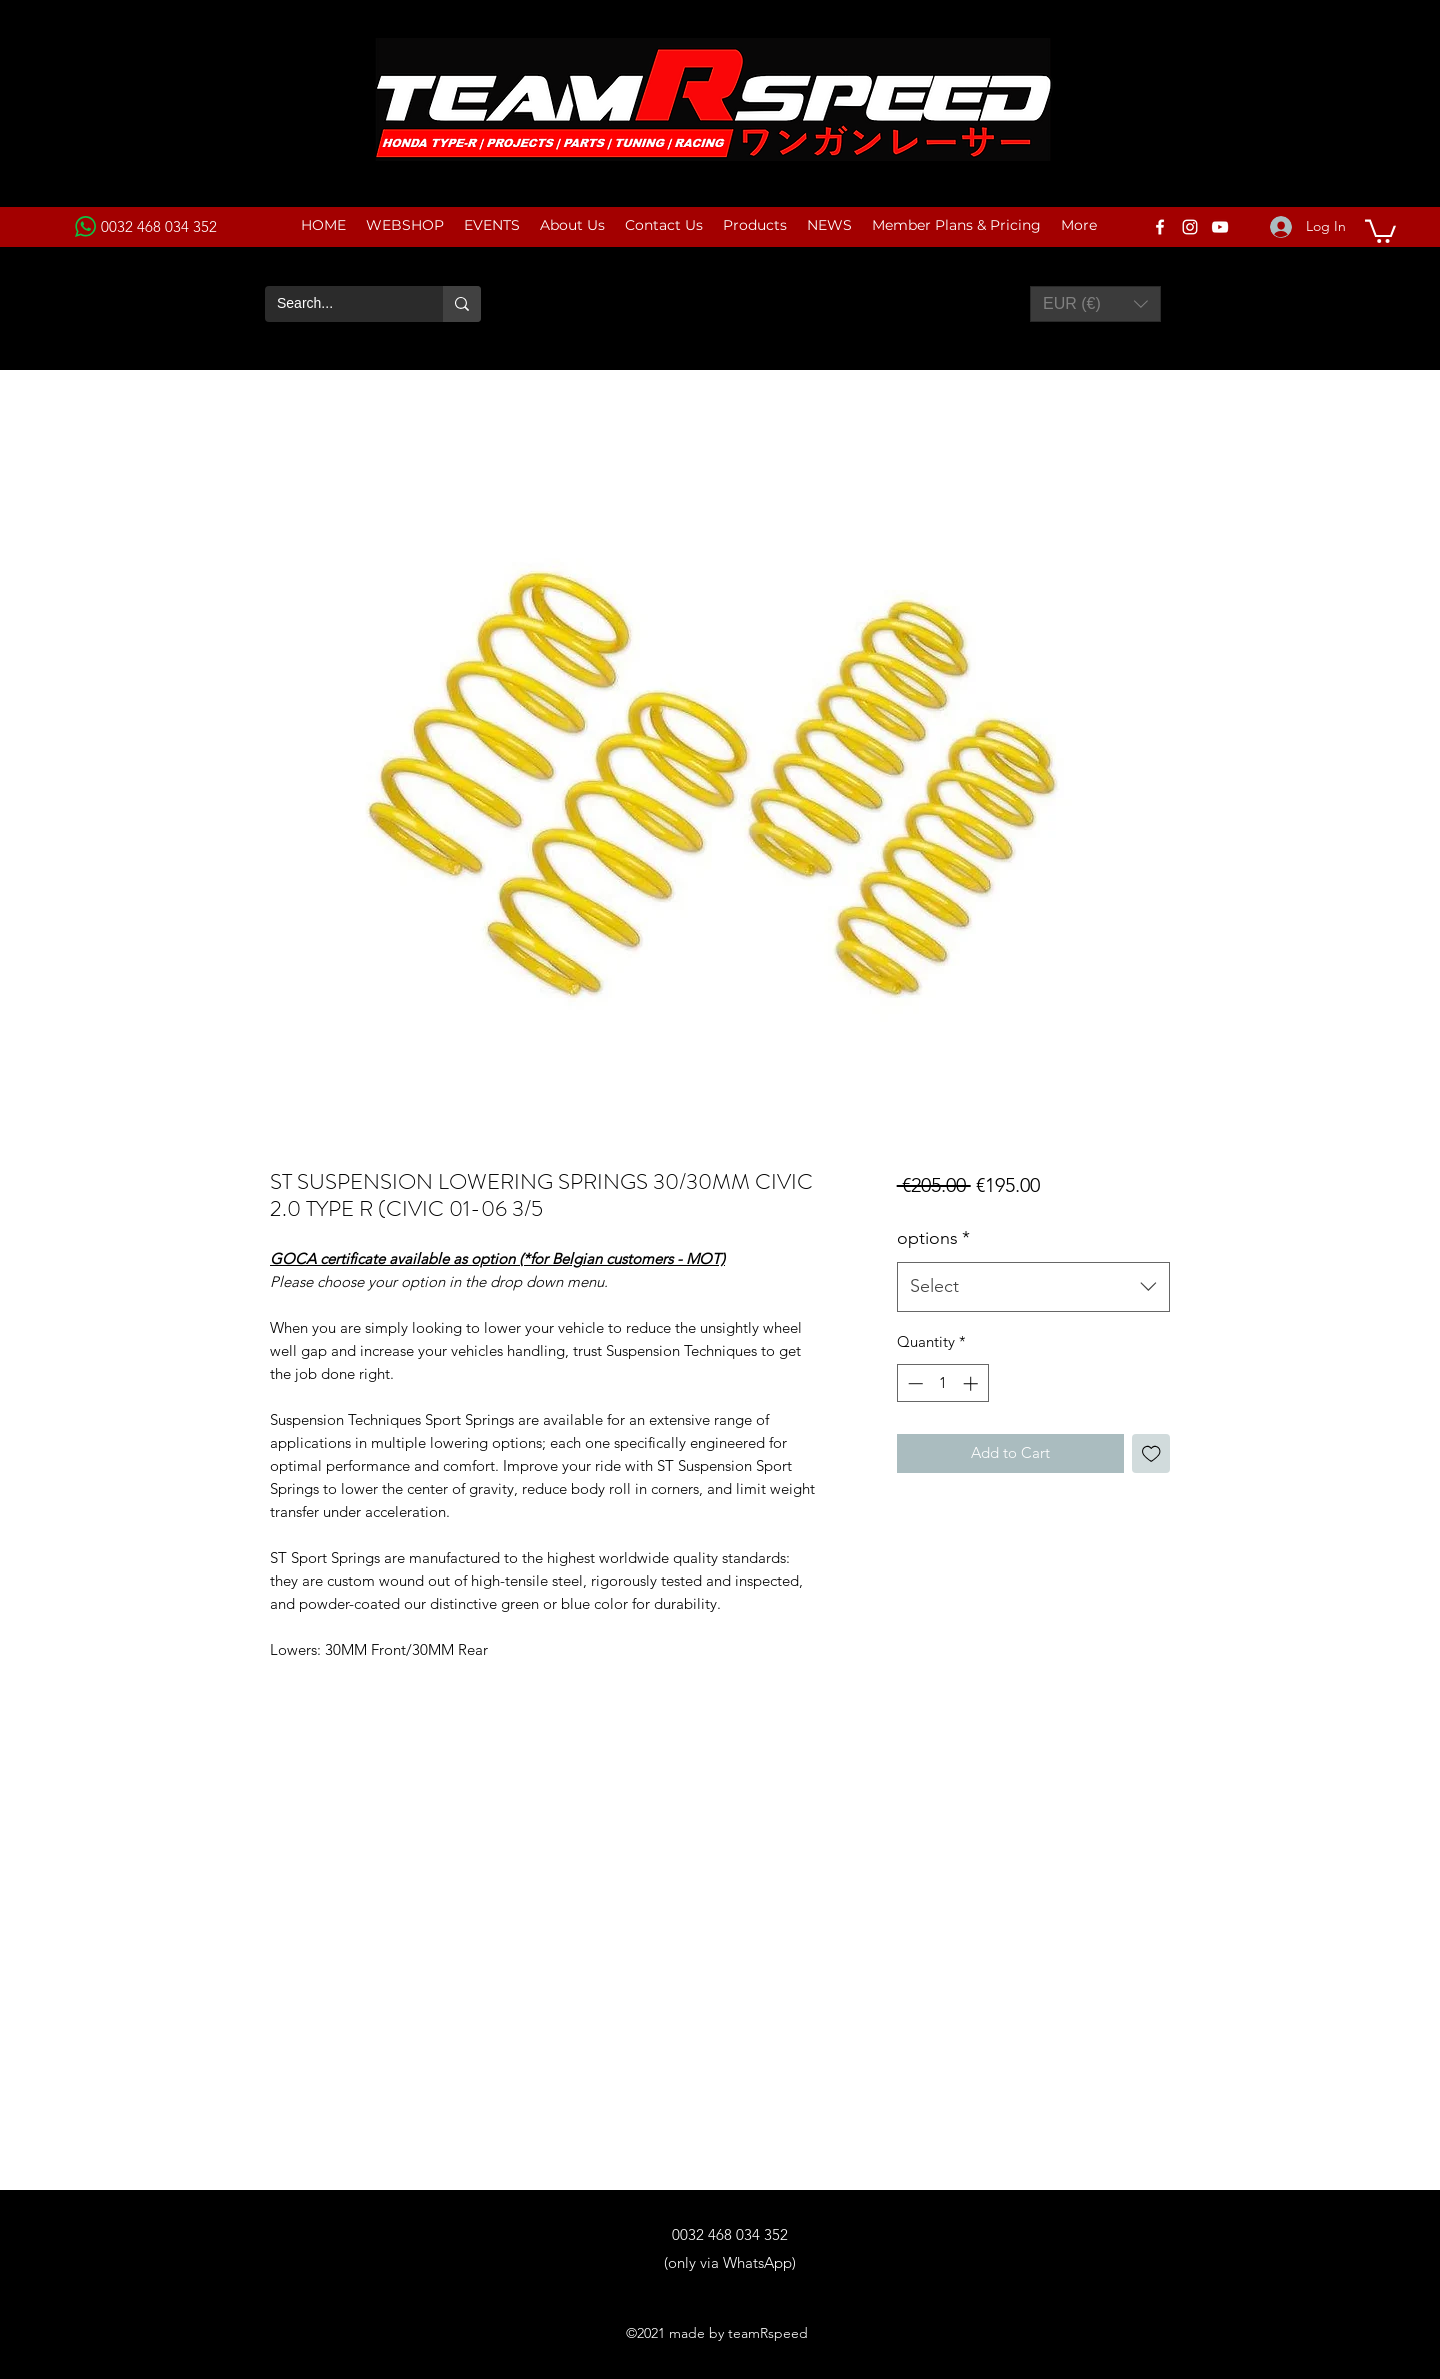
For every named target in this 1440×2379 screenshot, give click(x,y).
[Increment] (972, 1383)
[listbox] (1095, 304)
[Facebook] (1160, 227)
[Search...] (339, 304)
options (933, 1238)
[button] (1380, 230)
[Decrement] (913, 1383)
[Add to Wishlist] (1151, 1453)
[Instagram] (1190, 227)
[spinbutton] (942, 1383)
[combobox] (1033, 1287)
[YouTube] (1220, 227)
